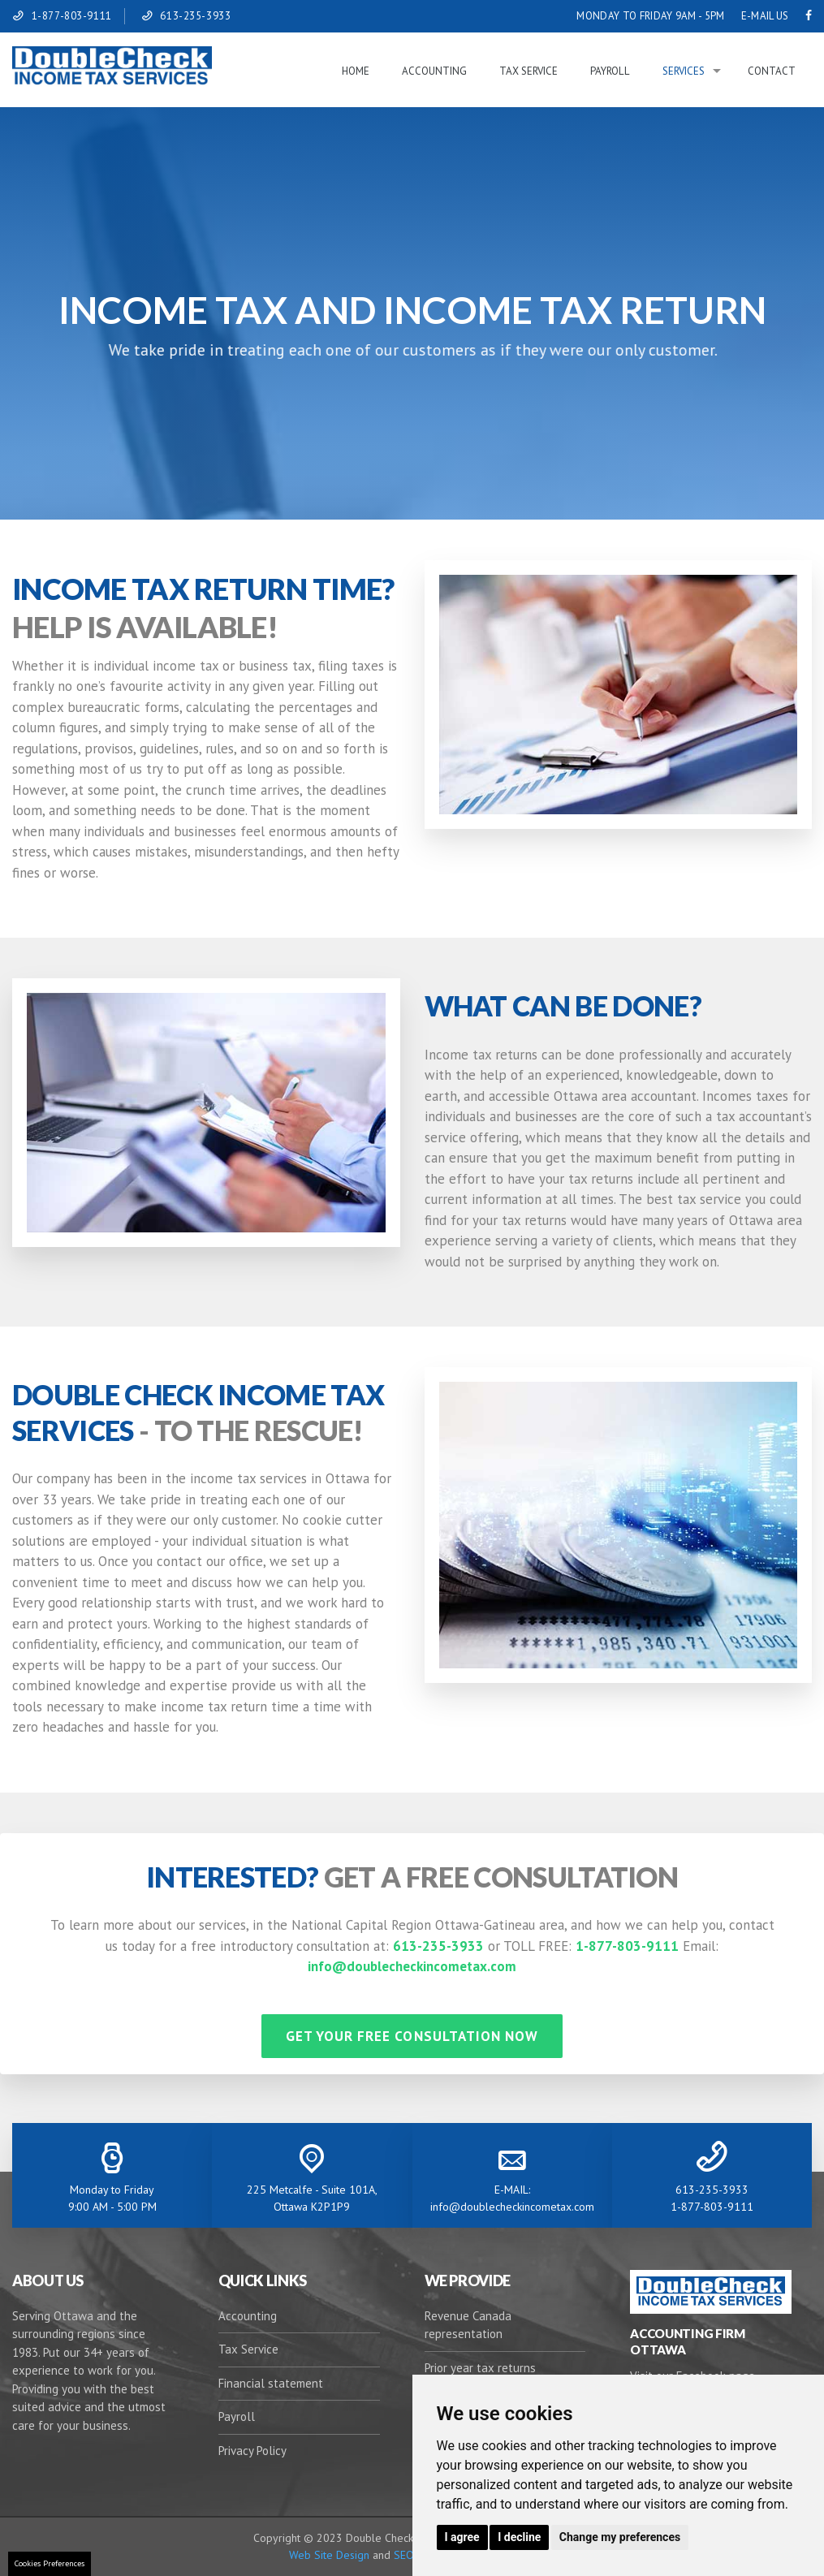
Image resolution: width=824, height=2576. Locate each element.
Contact (772, 71)
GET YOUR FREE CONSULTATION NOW (412, 2036)
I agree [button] (462, 2537)
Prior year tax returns (480, 2367)
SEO (402, 2555)
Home (355, 71)
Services (683, 71)
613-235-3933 (195, 16)
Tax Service (528, 71)
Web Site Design (329, 2555)
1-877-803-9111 (72, 16)
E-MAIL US (765, 16)
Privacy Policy (252, 2450)
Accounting (434, 71)
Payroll (610, 71)
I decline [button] (519, 2537)
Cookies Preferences (49, 2563)
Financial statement (270, 2383)
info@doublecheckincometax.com (412, 1966)
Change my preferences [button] (619, 2537)
